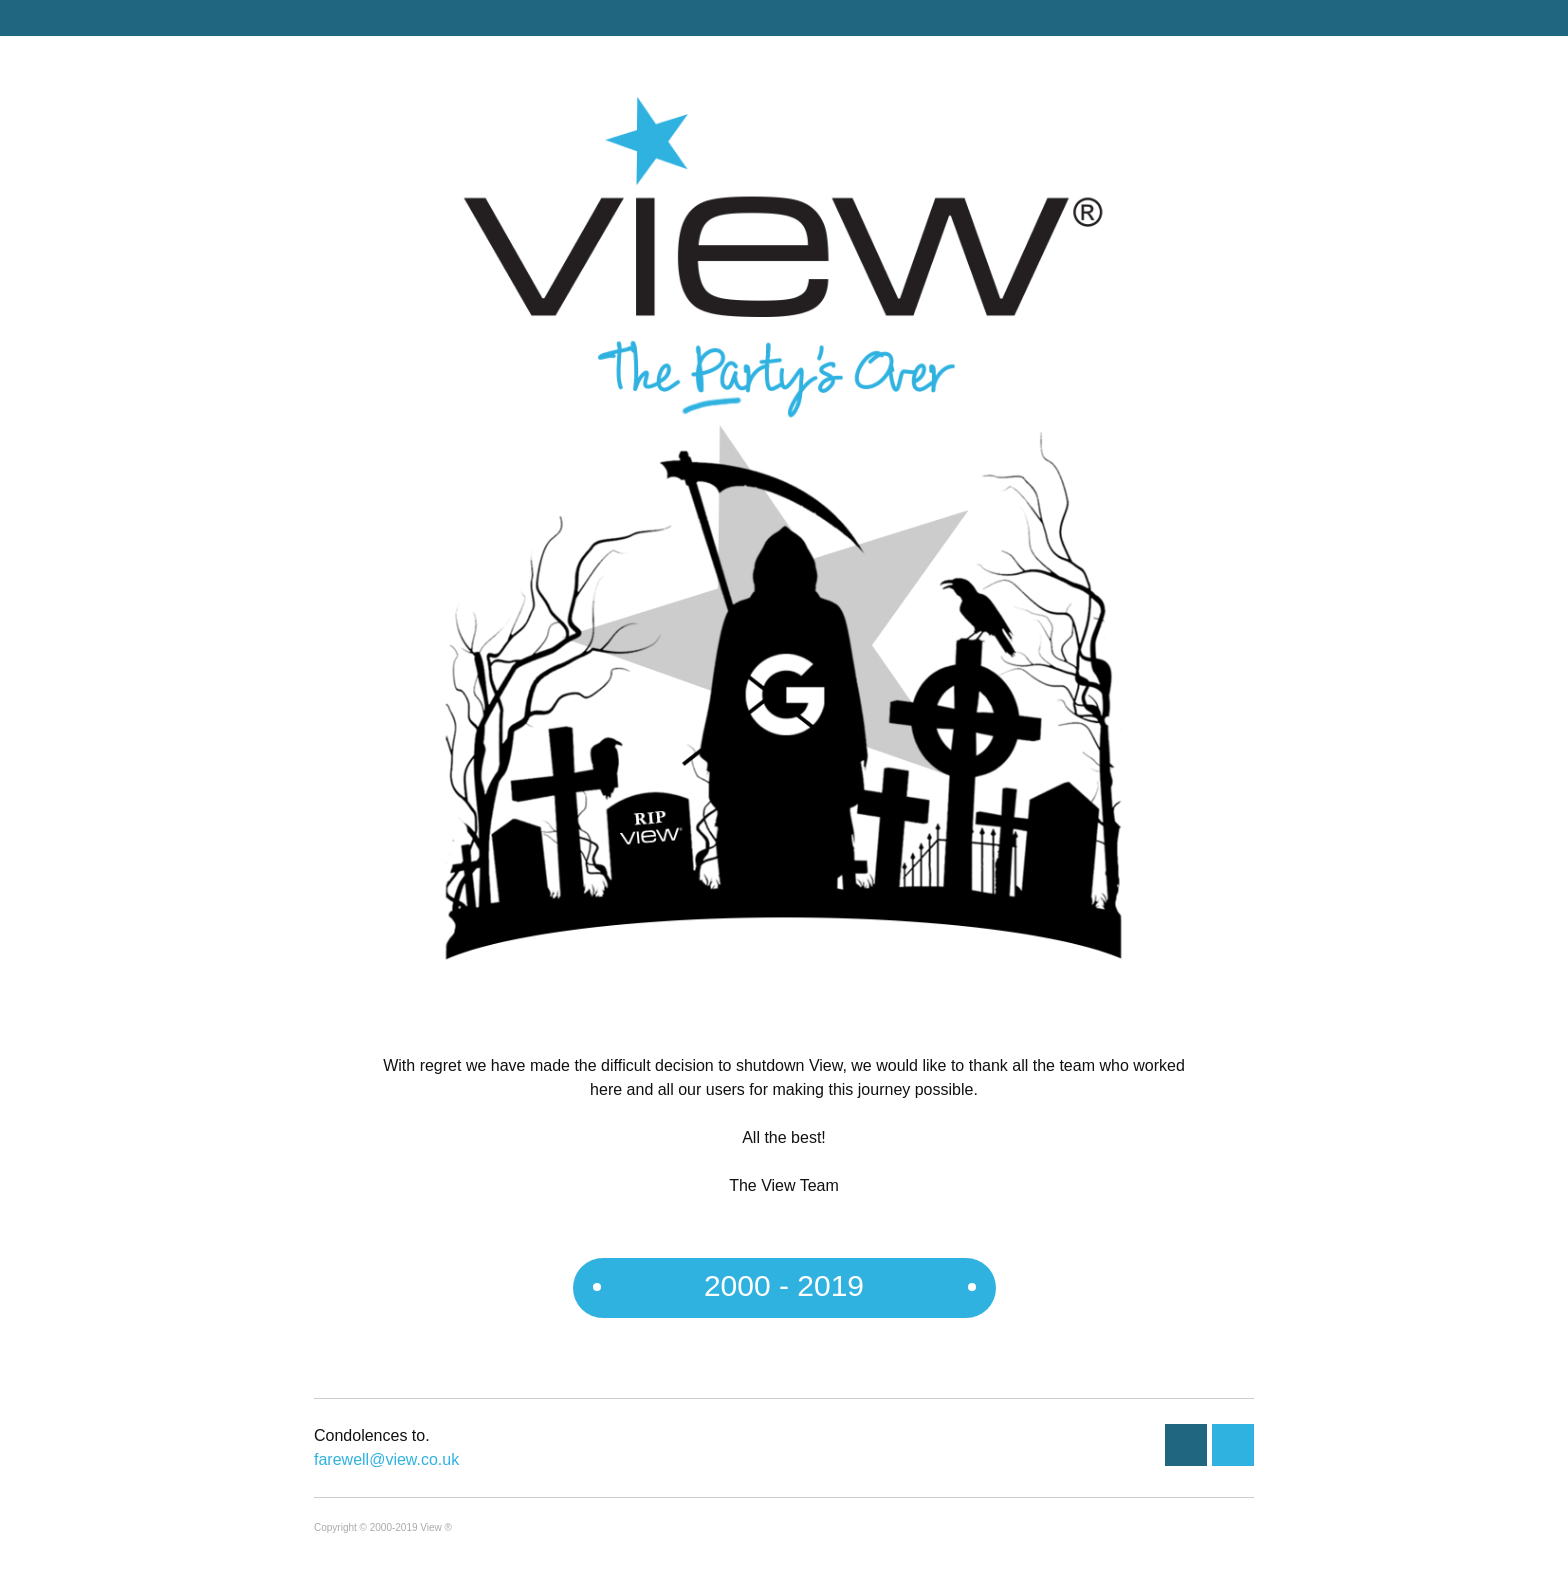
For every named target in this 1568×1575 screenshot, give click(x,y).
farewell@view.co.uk (386, 1459)
